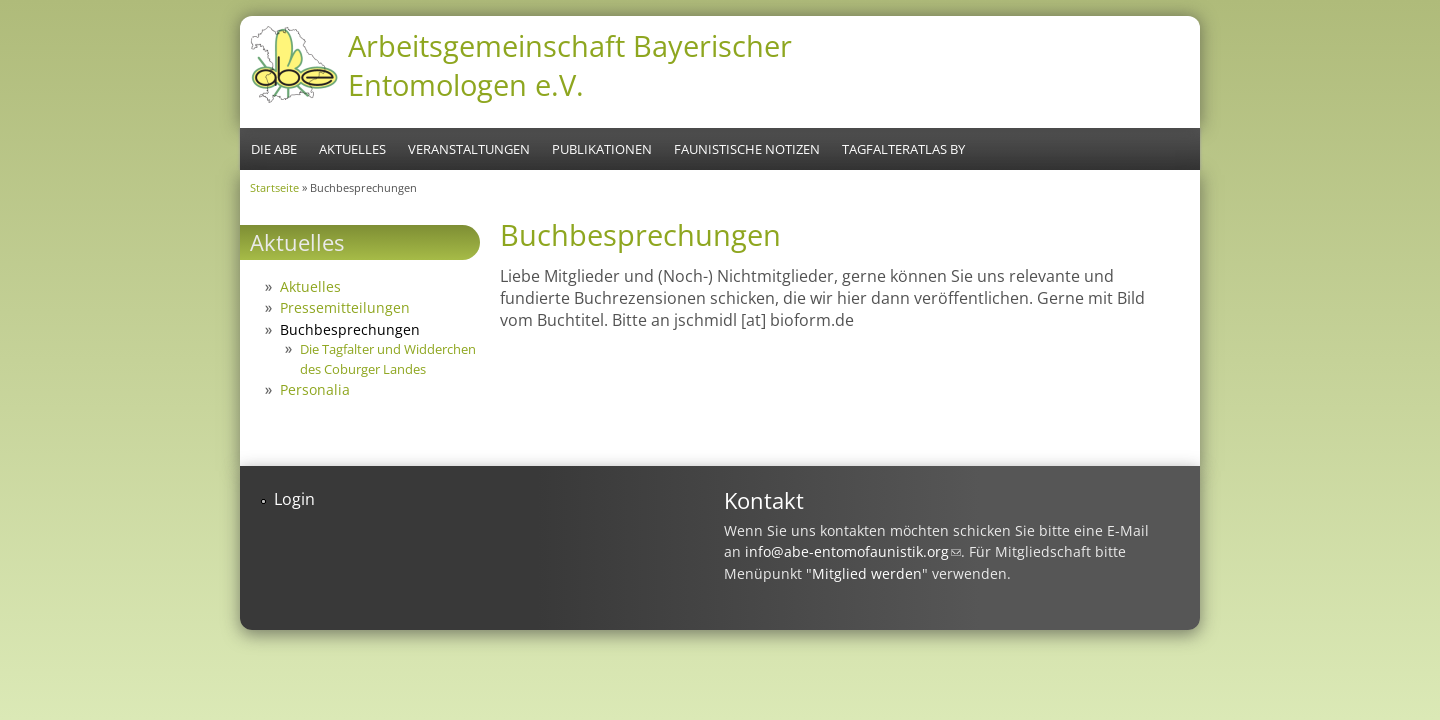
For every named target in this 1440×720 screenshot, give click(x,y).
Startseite (274, 187)
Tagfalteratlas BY (903, 149)
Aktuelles (352, 149)
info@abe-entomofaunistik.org (853, 551)
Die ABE (274, 149)
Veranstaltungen (469, 149)
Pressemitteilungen (345, 307)
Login (294, 499)
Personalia (315, 389)
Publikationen (602, 149)
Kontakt (764, 500)
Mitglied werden (867, 573)
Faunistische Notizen (747, 149)
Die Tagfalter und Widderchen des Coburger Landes (388, 358)
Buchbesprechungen (350, 329)
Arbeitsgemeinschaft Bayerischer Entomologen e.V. (570, 65)
